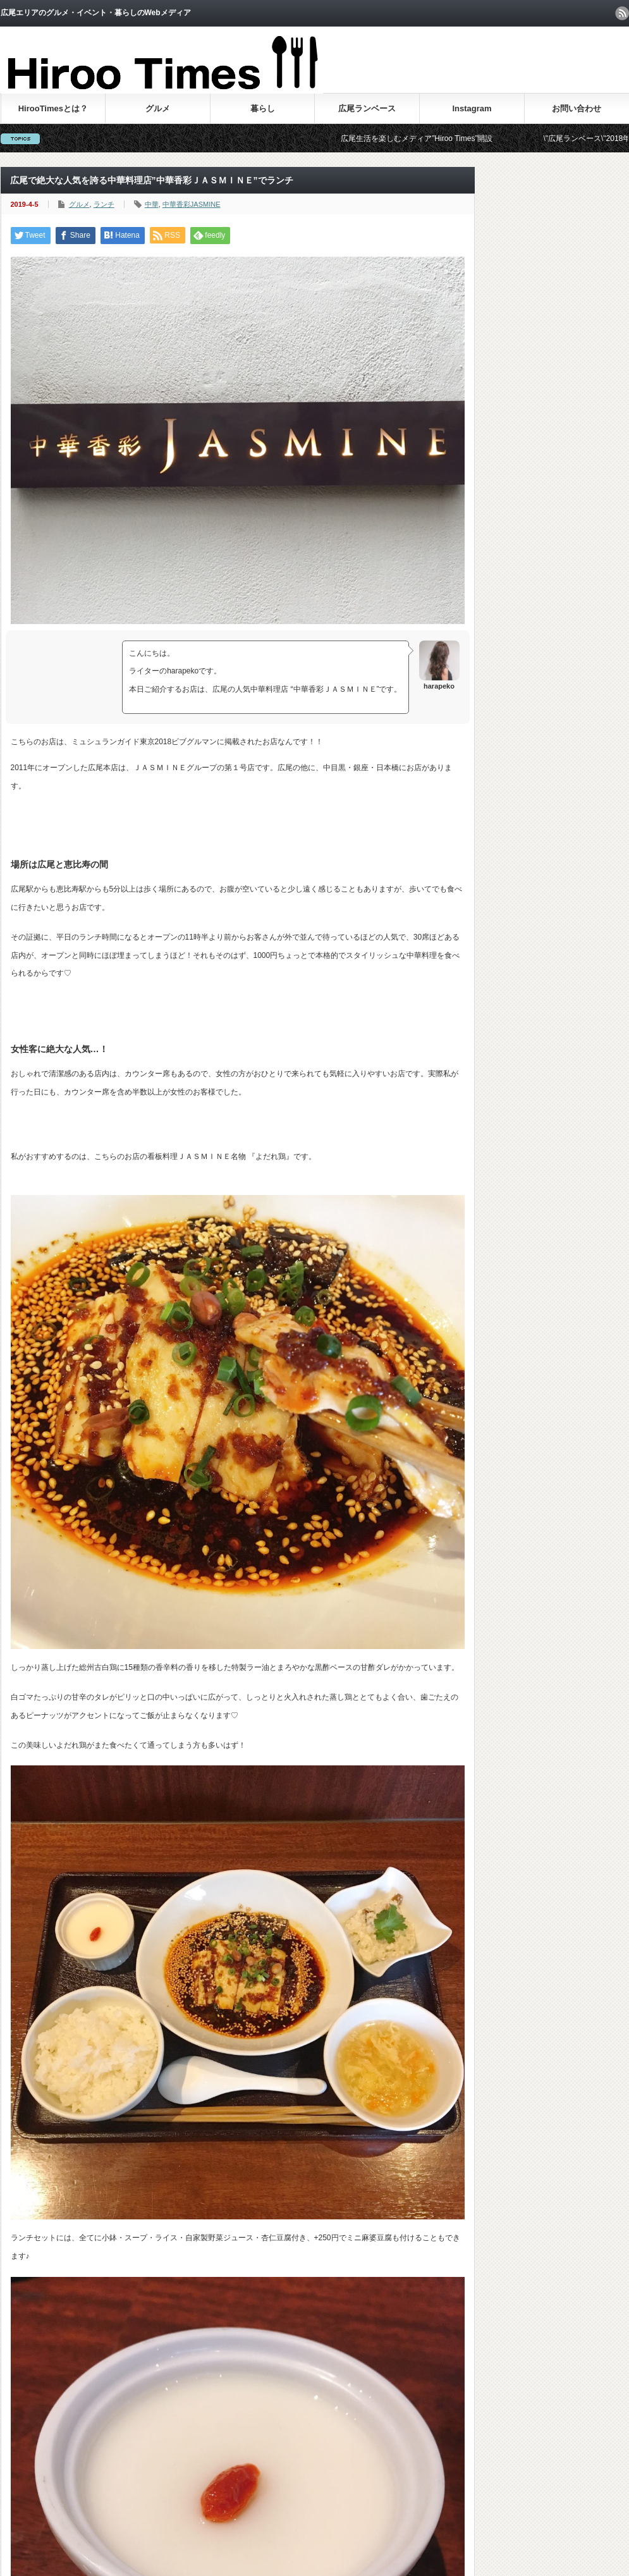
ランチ (104, 204)
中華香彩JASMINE (191, 204)
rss (622, 13)
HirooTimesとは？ (53, 108)
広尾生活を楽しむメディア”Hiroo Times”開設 (430, 138)
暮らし (262, 108)
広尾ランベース (367, 108)
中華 (152, 204)
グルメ (157, 108)
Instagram (471, 108)
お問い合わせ (576, 108)
